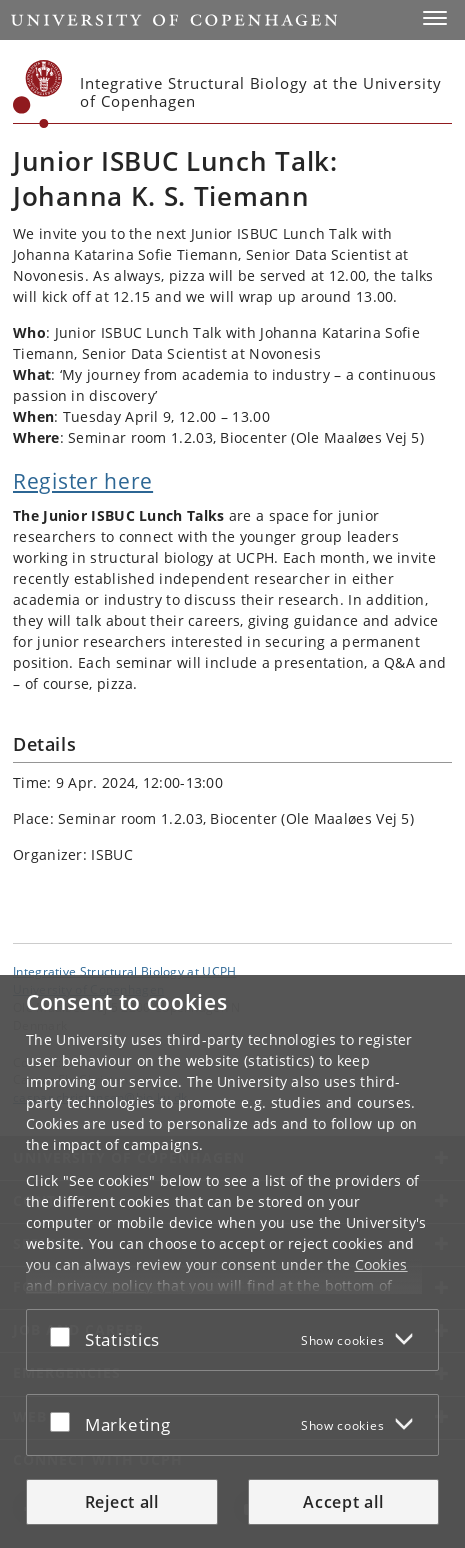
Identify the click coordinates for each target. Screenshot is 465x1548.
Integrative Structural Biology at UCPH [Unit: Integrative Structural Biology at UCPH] (124, 971)
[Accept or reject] (65, 1336)
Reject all (122, 1502)
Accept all (343, 1502)
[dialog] (232, 1261)
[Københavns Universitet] (38, 94)
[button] (435, 18)
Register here (83, 481)
